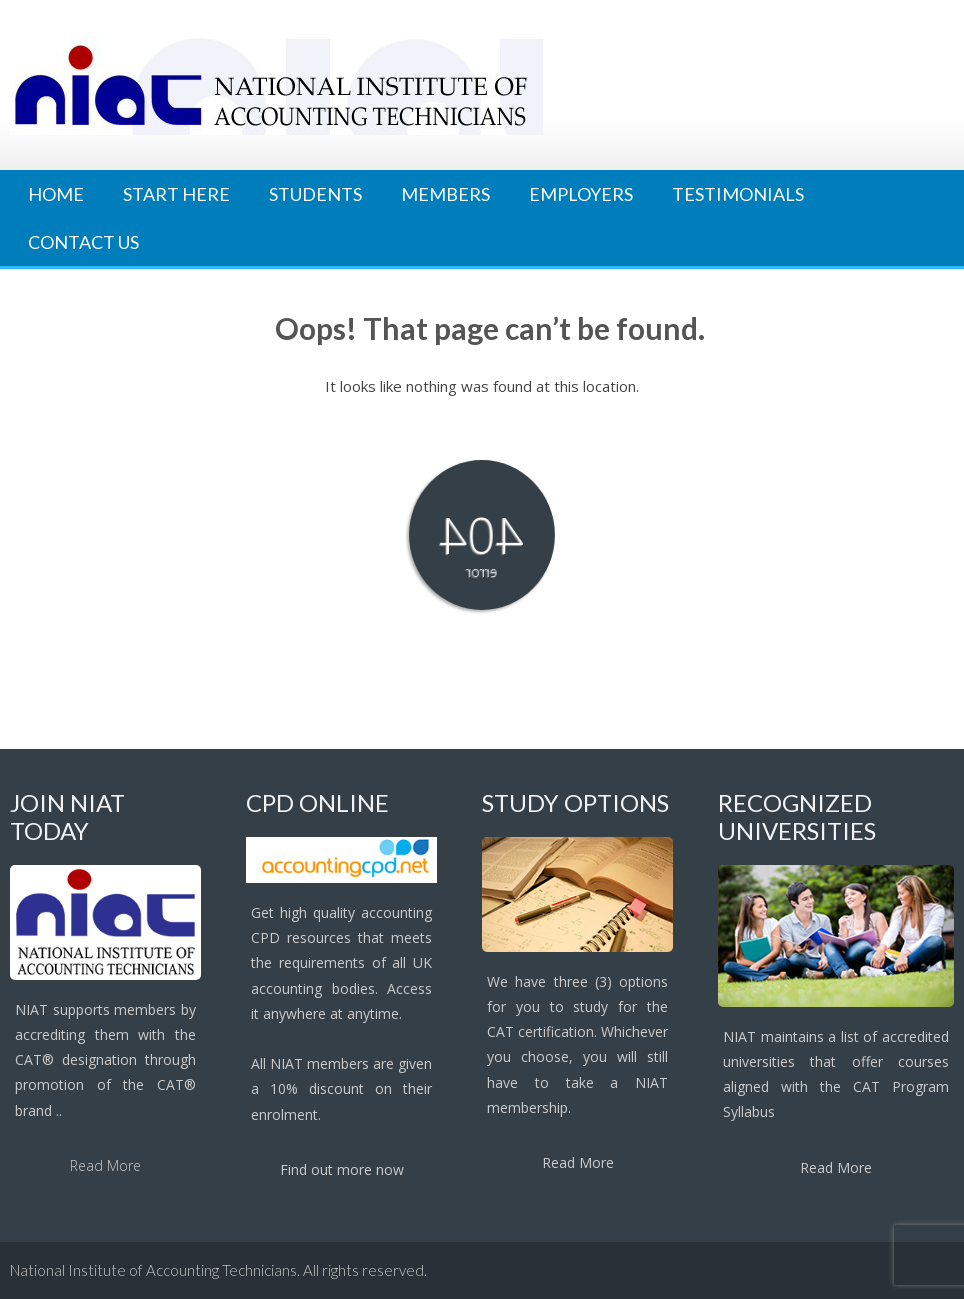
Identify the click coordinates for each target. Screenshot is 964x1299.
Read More (105, 1165)
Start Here (176, 194)
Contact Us (83, 242)
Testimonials (738, 194)
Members (445, 194)
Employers (581, 194)
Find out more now (342, 1169)
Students (315, 194)
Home (56, 194)
